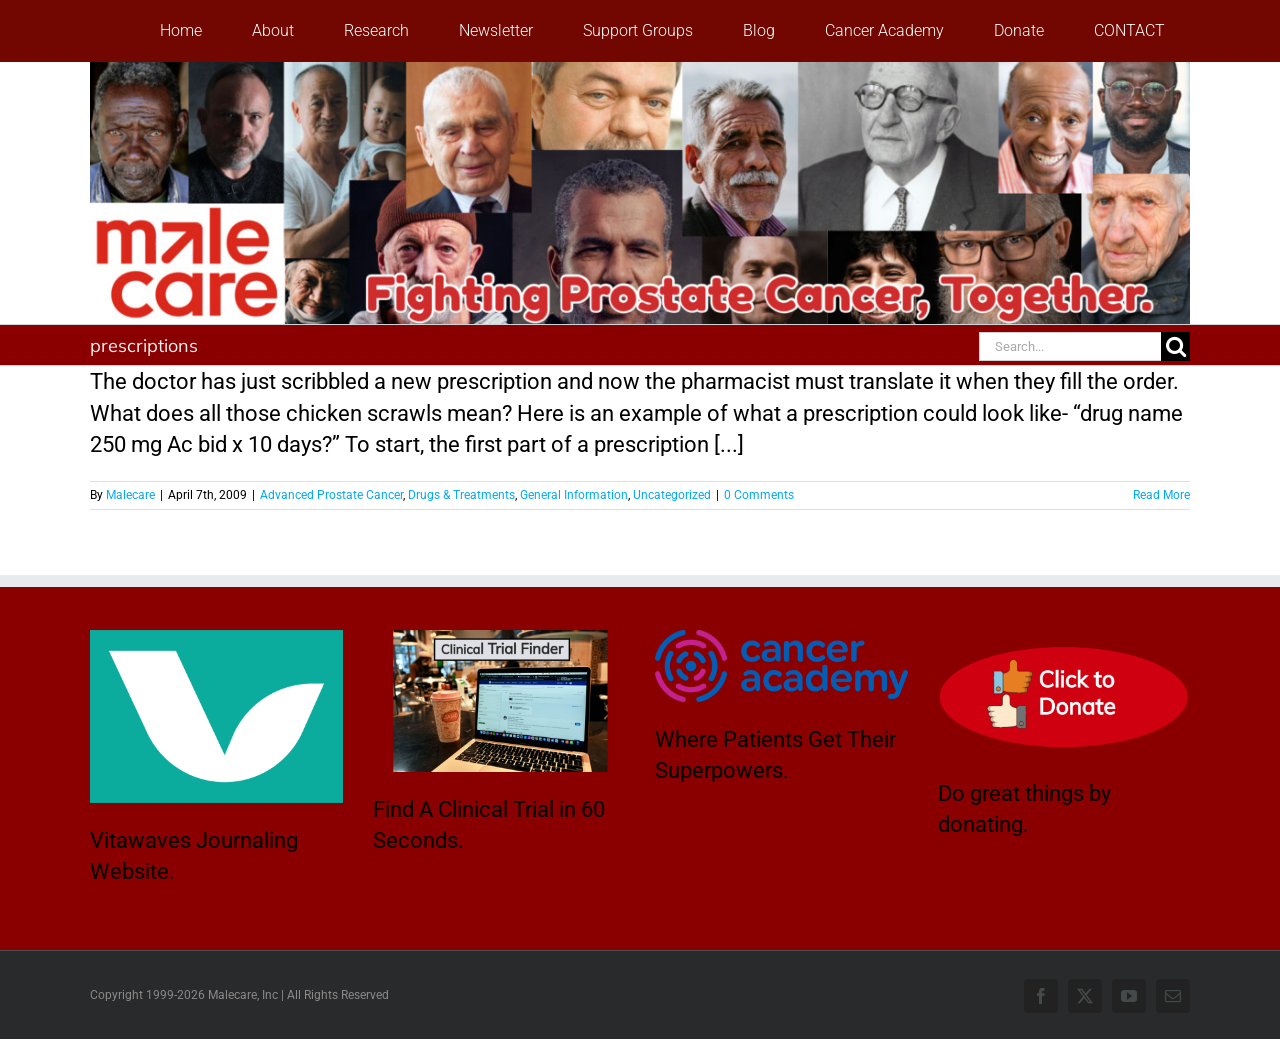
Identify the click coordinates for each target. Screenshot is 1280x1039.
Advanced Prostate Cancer (331, 495)
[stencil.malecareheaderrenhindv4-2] (640, 72)
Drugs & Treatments (461, 495)
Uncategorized (672, 495)
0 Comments (759, 495)
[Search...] (1070, 346)
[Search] (1175, 346)
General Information (574, 495)
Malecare (130, 495)
